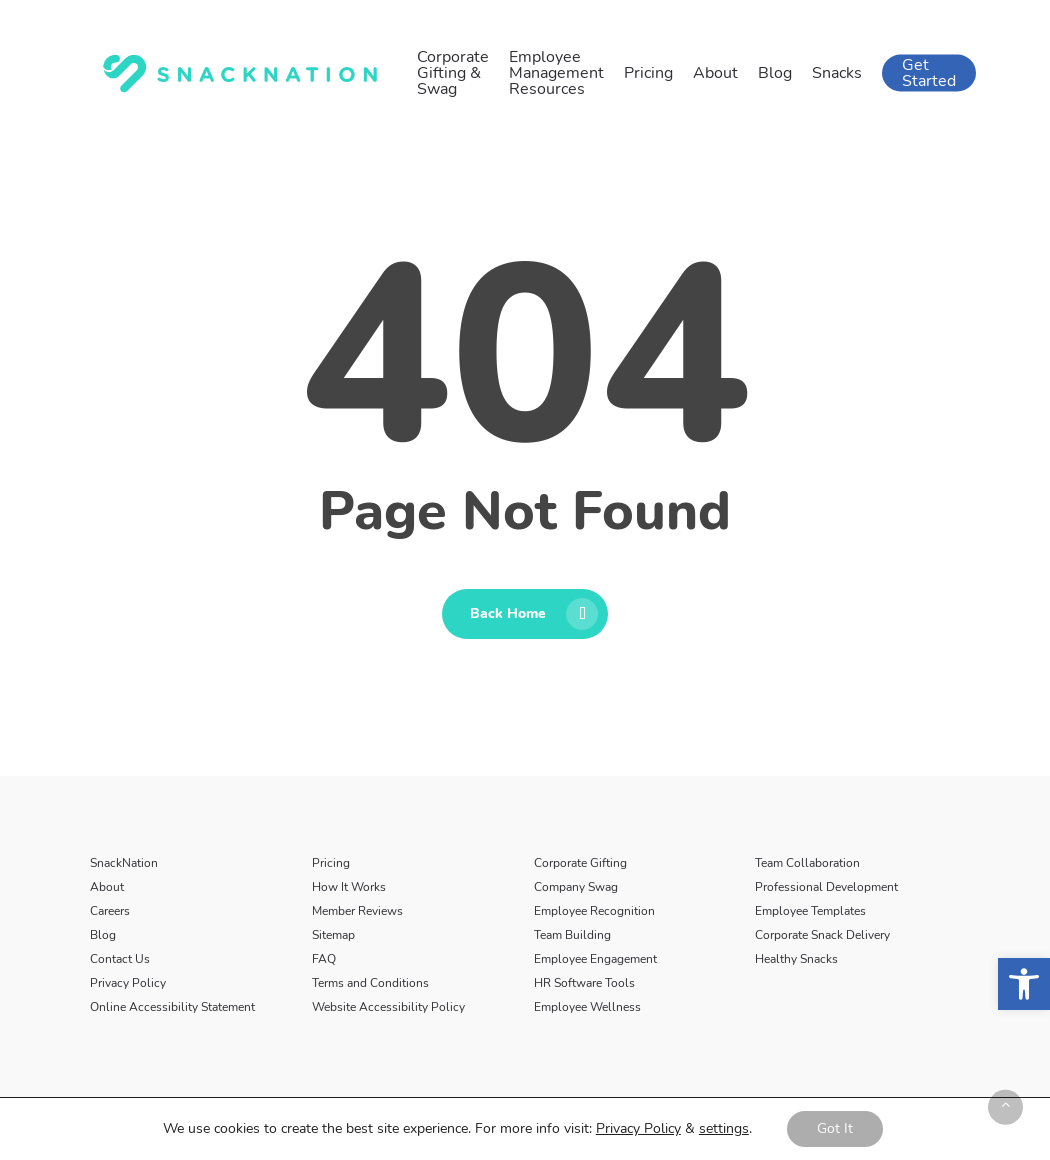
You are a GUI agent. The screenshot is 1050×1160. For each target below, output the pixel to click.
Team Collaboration (807, 863)
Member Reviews (357, 911)
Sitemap (333, 935)
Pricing (331, 863)
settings (724, 1129)
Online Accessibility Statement (172, 1007)
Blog (103, 935)
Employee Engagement (595, 959)
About (107, 887)
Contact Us (120, 959)
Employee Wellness (587, 1007)
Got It (835, 1128)
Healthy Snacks (796, 959)
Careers (110, 911)
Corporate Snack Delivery (822, 935)
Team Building (572, 935)
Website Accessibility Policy (388, 1007)
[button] (1024, 984)
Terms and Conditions (370, 983)
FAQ (324, 959)
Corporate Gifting (580, 863)
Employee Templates (810, 911)
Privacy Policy (128, 983)
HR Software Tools (584, 983)
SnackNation (124, 863)
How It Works (349, 887)
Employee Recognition (594, 911)
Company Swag (576, 887)
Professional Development (826, 887)
